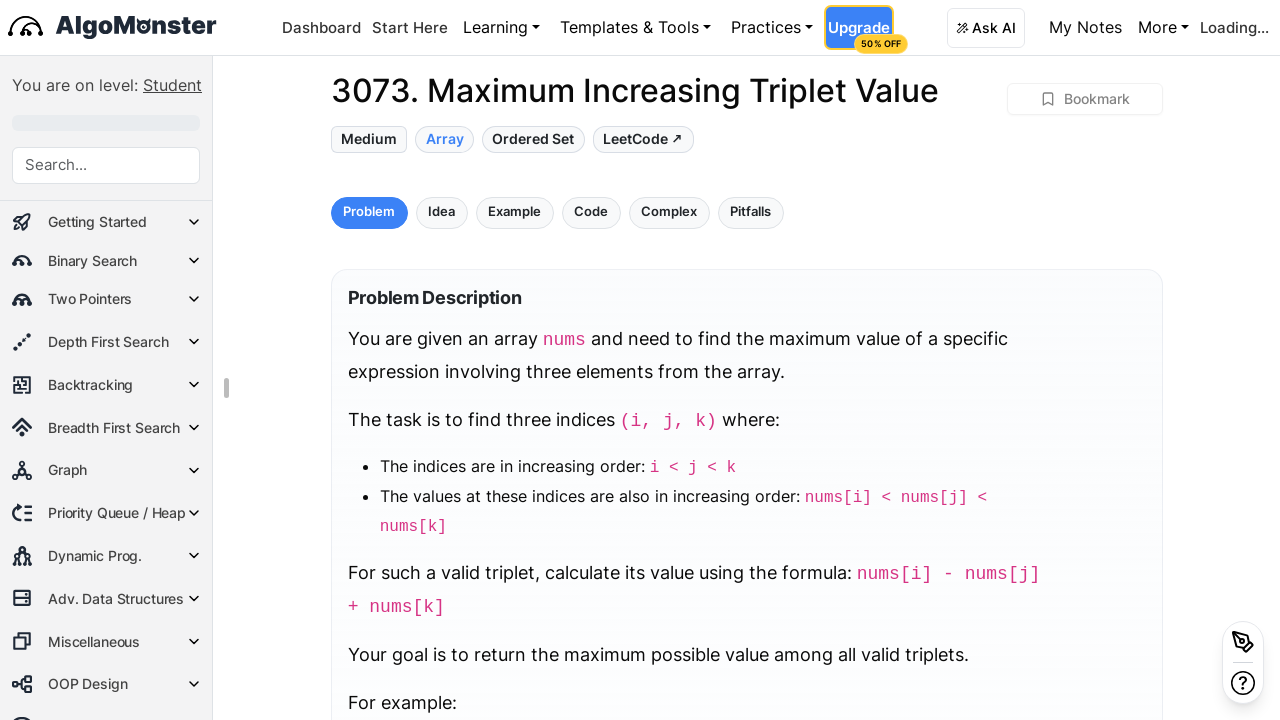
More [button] (1157, 27)
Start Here (410, 27)
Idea (441, 211)
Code (591, 211)
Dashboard (321, 27)
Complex (669, 211)
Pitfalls (750, 211)
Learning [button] (495, 27)
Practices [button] (766, 27)
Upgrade (860, 34)
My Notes (1085, 27)
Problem (369, 211)
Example (514, 211)
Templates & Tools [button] (629, 27)
